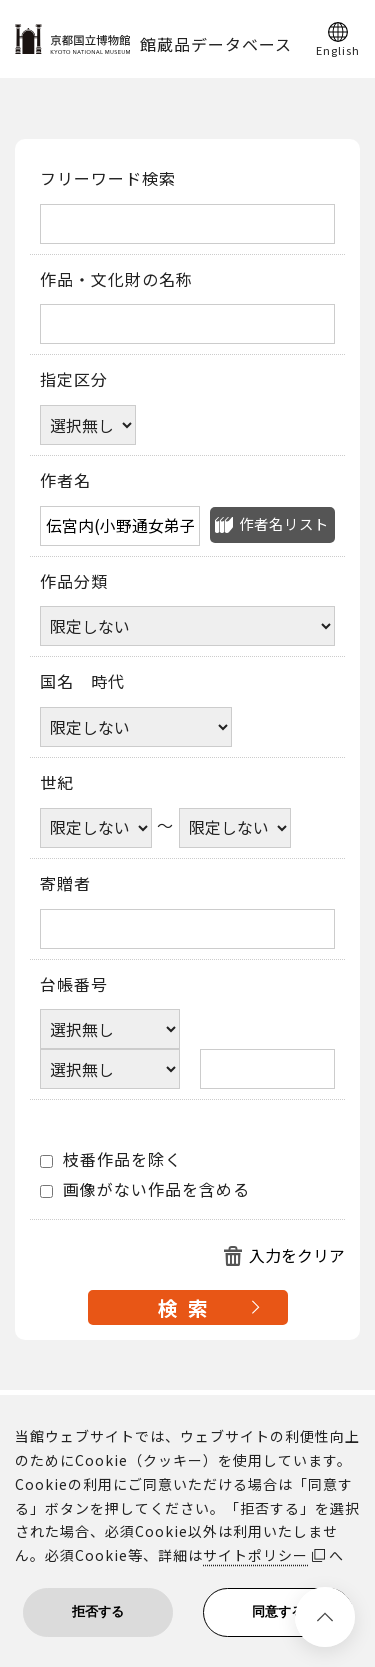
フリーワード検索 (108, 179)
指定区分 (74, 380)
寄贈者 (65, 884)
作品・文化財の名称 (116, 280)
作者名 (65, 481)
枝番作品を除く (111, 1160)
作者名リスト (284, 523)
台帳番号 (74, 985)
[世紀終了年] (235, 828)
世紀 (57, 783)
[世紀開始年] (96, 828)
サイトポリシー (255, 1555)
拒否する (98, 1611)
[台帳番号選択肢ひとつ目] (110, 1029)
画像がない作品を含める (145, 1190)
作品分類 (74, 582)
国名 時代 (82, 682)
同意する (278, 1611)
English (338, 49)
